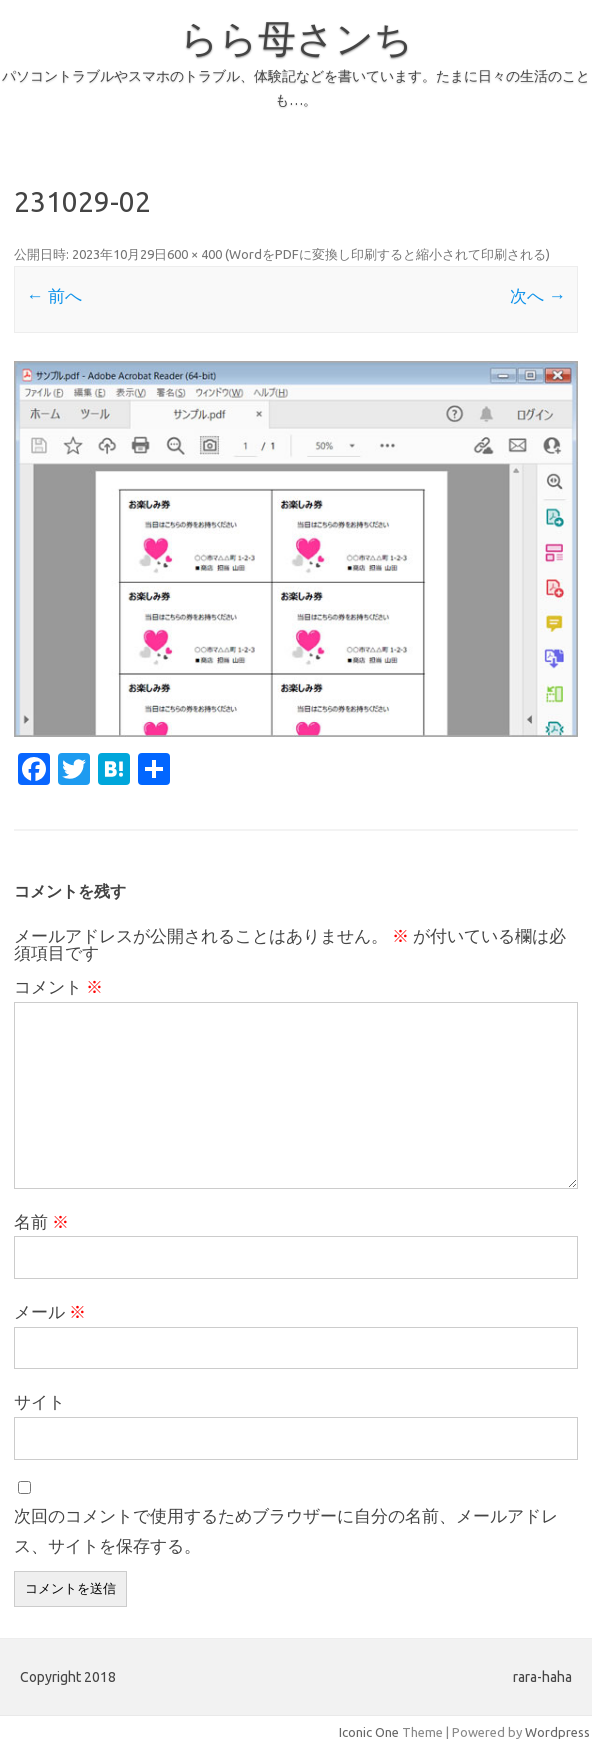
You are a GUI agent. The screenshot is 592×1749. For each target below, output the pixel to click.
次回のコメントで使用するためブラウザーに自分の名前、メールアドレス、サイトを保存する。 (286, 1530)
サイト (39, 1401)
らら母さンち (296, 38)
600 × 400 (194, 254)
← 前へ (53, 295)
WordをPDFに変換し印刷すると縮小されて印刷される (387, 254)
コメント (58, 986)
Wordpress (557, 1732)
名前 (41, 1221)
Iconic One (369, 1732)
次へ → (537, 295)
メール (50, 1311)
